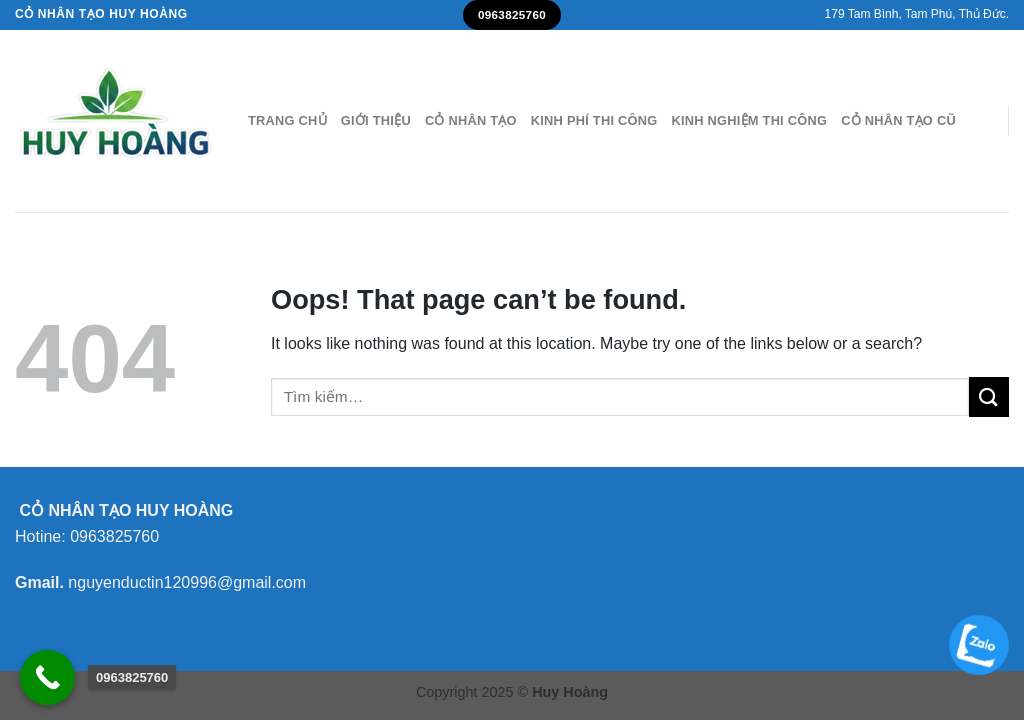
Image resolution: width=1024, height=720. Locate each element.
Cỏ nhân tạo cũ (898, 120)
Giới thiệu (376, 120)
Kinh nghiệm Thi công (749, 120)
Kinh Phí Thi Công (594, 120)
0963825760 (114, 536)
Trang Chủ (287, 120)
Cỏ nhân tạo (471, 120)
